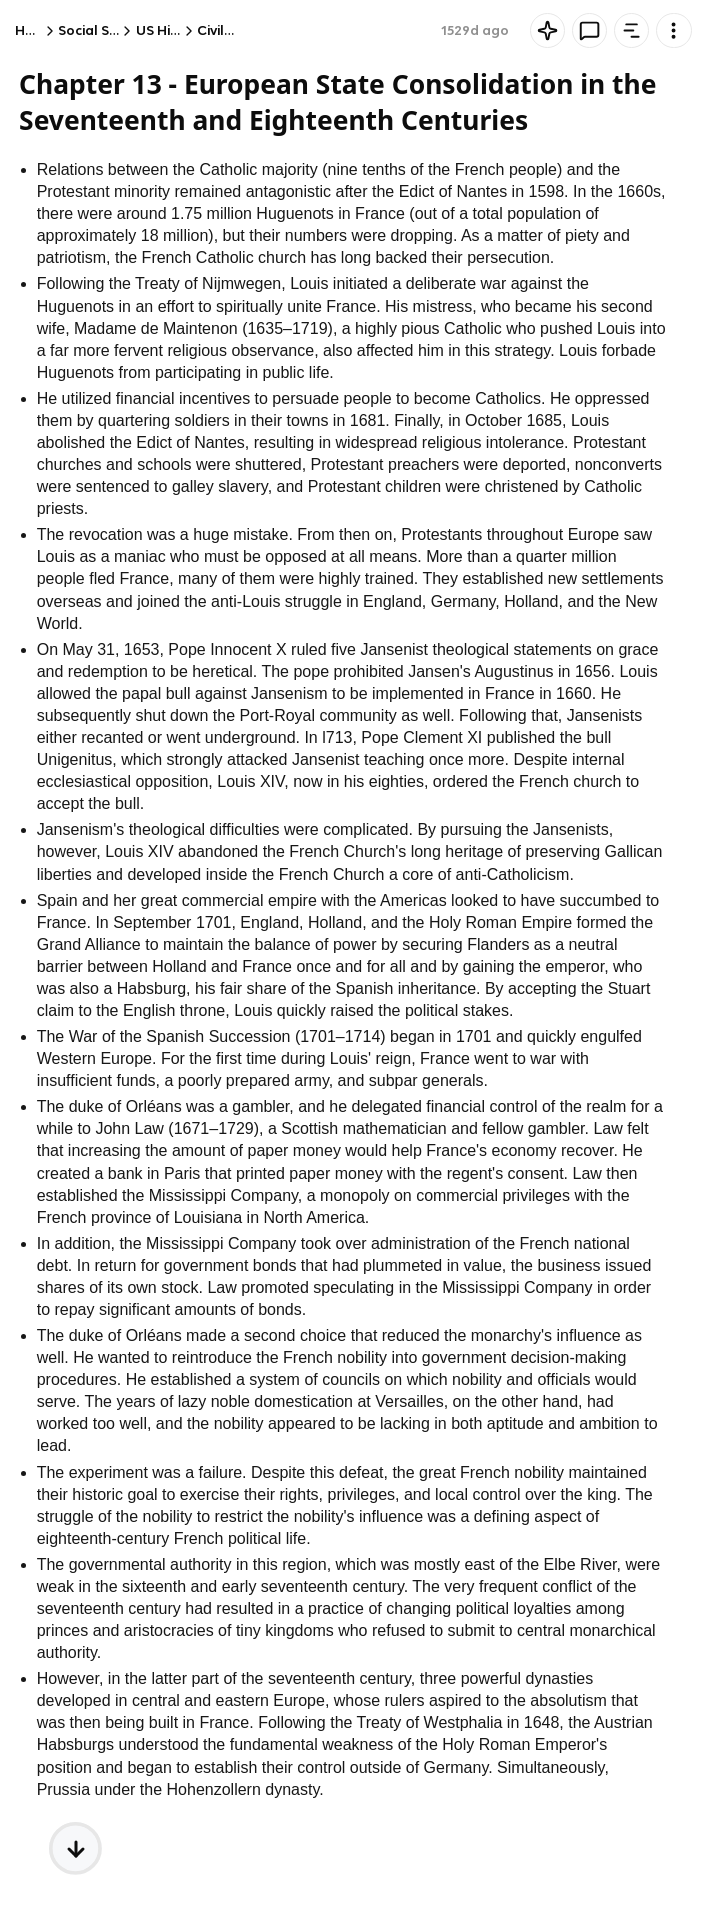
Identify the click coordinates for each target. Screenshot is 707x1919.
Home (35, 30)
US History (169, 30)
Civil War (225, 30)
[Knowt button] (547, 30)
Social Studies (103, 30)
